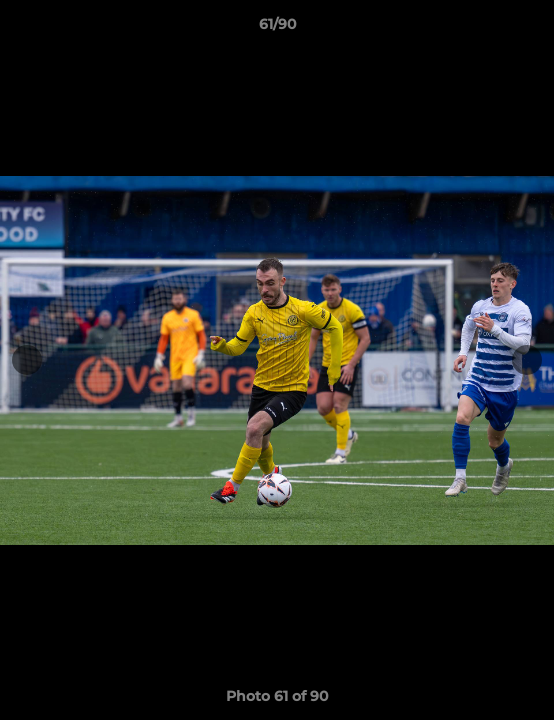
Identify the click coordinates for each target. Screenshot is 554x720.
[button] (530, 29)
